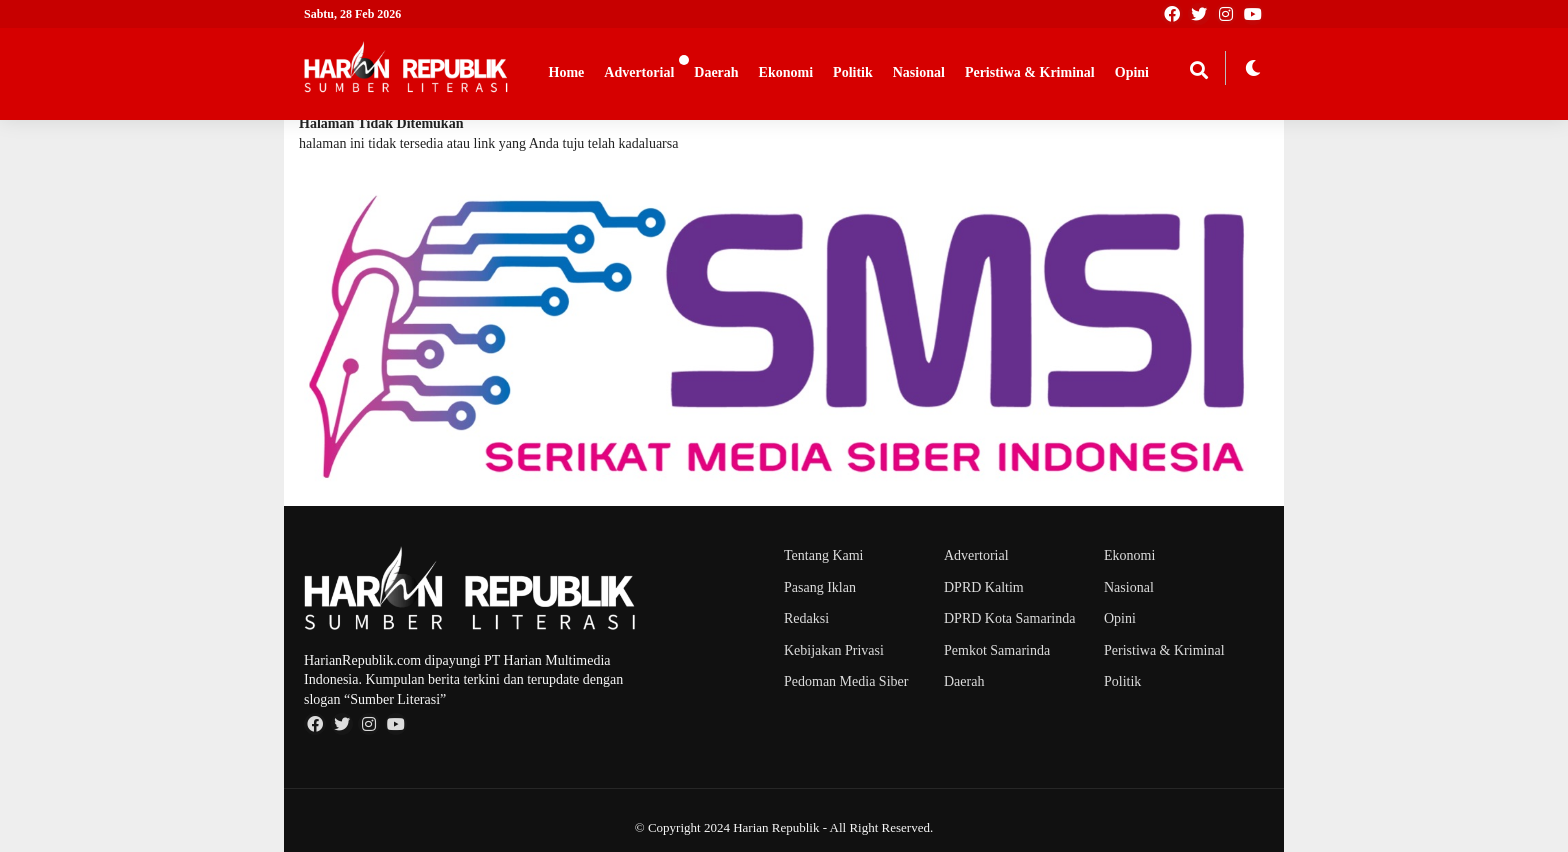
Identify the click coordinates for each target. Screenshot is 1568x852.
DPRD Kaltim (984, 587)
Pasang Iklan (820, 587)
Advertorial (639, 72)
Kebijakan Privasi (834, 650)
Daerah (716, 72)
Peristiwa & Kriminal (1030, 72)
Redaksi (806, 618)
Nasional (919, 72)
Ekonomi (786, 72)
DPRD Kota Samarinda (1009, 618)
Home (567, 72)
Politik (853, 72)
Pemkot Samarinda (997, 650)
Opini (1132, 72)
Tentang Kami (824, 555)
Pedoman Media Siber (846, 681)
